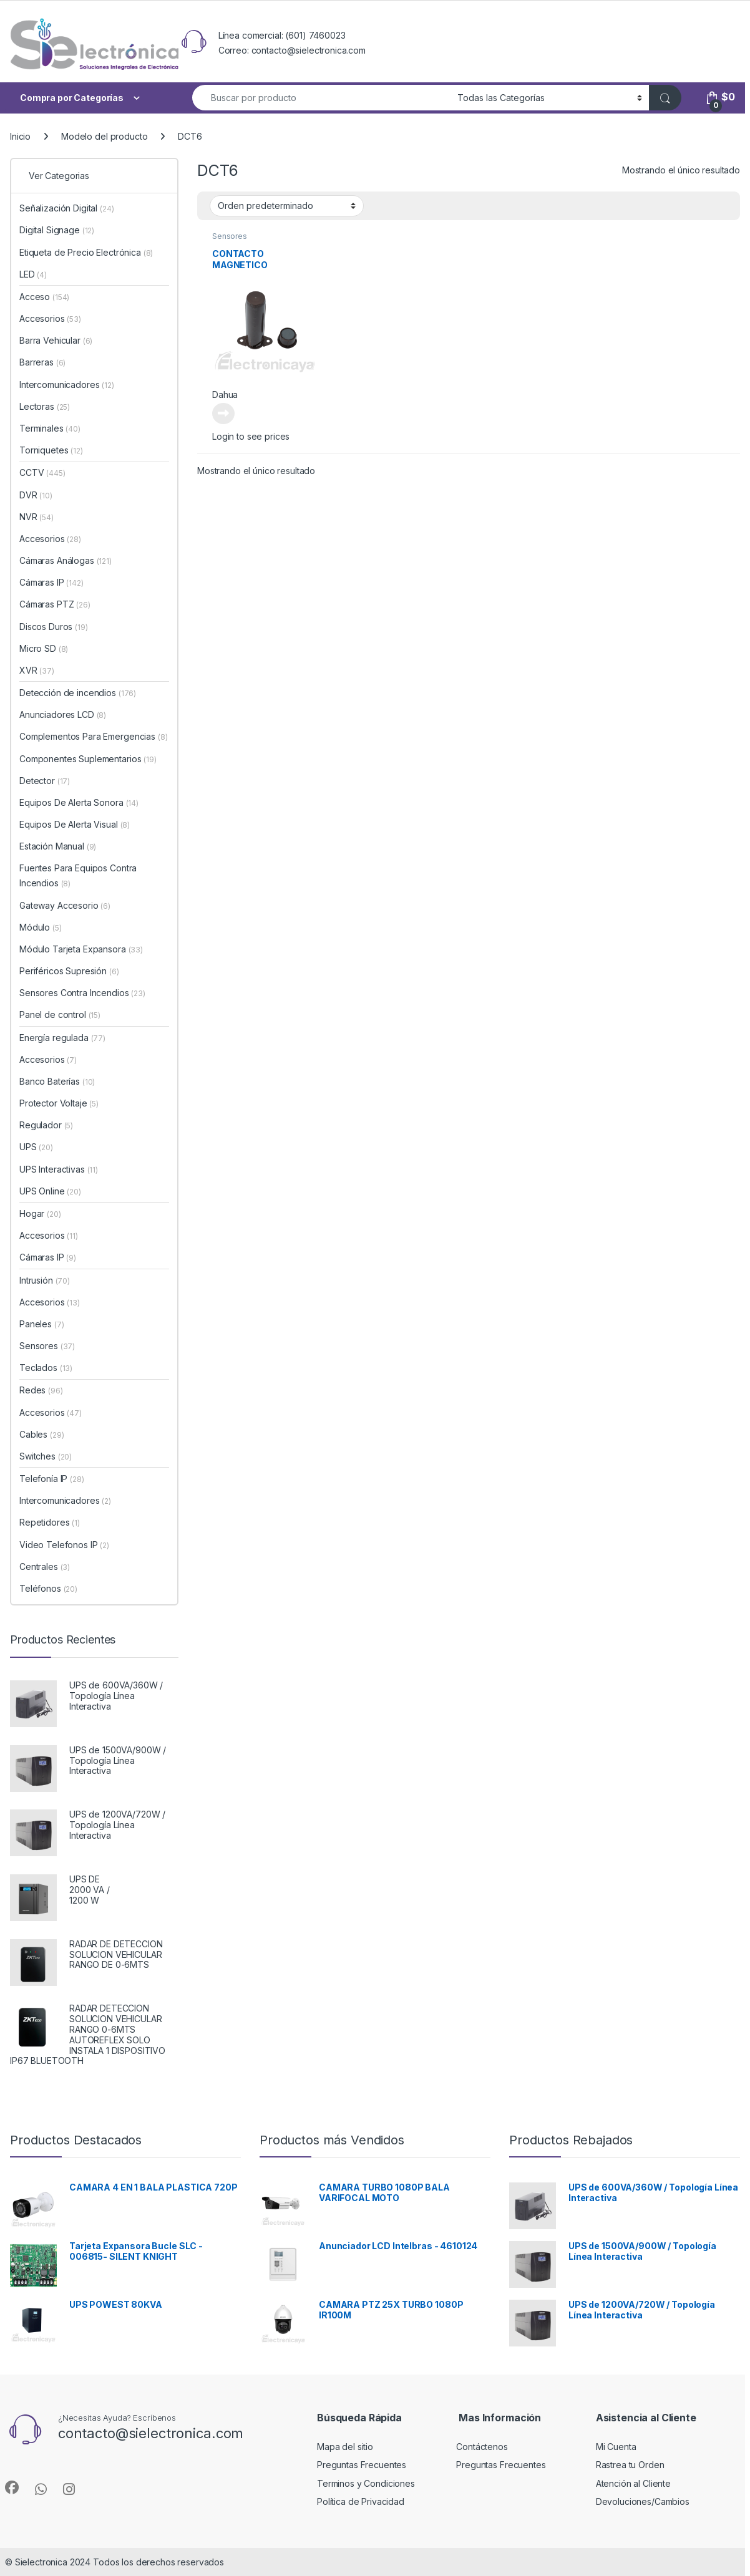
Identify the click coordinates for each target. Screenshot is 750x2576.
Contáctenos (481, 2446)
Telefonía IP (51, 1478)
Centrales (44, 1566)
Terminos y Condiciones (366, 2483)
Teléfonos (48, 1588)
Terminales (49, 428)
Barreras (42, 362)
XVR (36, 670)
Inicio (20, 136)
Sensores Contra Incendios (82, 992)
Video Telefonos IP (64, 1544)
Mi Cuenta (616, 2446)
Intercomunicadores (66, 384)
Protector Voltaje (59, 1103)
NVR (36, 516)
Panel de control (59, 1014)
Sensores (229, 236)
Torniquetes (51, 450)
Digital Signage (56, 230)
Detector (44, 780)
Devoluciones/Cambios (642, 2501)
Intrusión (44, 1280)
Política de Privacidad (360, 2501)
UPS (36, 1146)
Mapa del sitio (345, 2446)
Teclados (45, 1367)
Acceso (44, 296)
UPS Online (50, 1191)
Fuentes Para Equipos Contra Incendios (78, 875)
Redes (41, 1390)
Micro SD (43, 648)
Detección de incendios (77, 692)
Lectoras (44, 406)
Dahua (225, 394)
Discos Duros (53, 626)
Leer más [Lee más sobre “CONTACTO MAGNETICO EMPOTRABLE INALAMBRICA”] (223, 413)
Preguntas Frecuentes (361, 2464)
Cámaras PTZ (54, 604)
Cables (41, 1434)
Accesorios (50, 318)
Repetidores (49, 1522)
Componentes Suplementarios (88, 758)
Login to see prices (251, 436)
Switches (45, 1456)
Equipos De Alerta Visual (74, 824)
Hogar (40, 1213)
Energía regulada (62, 1037)
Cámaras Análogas (65, 560)
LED (33, 274)
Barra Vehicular (55, 340)
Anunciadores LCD (62, 714)
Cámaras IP (51, 582)
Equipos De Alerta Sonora (79, 802)
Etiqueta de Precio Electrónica (86, 252)
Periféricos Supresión (69, 971)
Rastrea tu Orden (630, 2464)
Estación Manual (57, 846)
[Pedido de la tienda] (287, 205)
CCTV (42, 472)
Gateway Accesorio (64, 905)
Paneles (41, 1324)
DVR (35, 495)
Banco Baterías (57, 1081)
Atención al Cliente (633, 2483)
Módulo (40, 927)
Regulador (46, 1125)
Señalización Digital (66, 208)
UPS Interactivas (58, 1169)
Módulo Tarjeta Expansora (81, 949)
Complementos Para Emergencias (93, 736)
